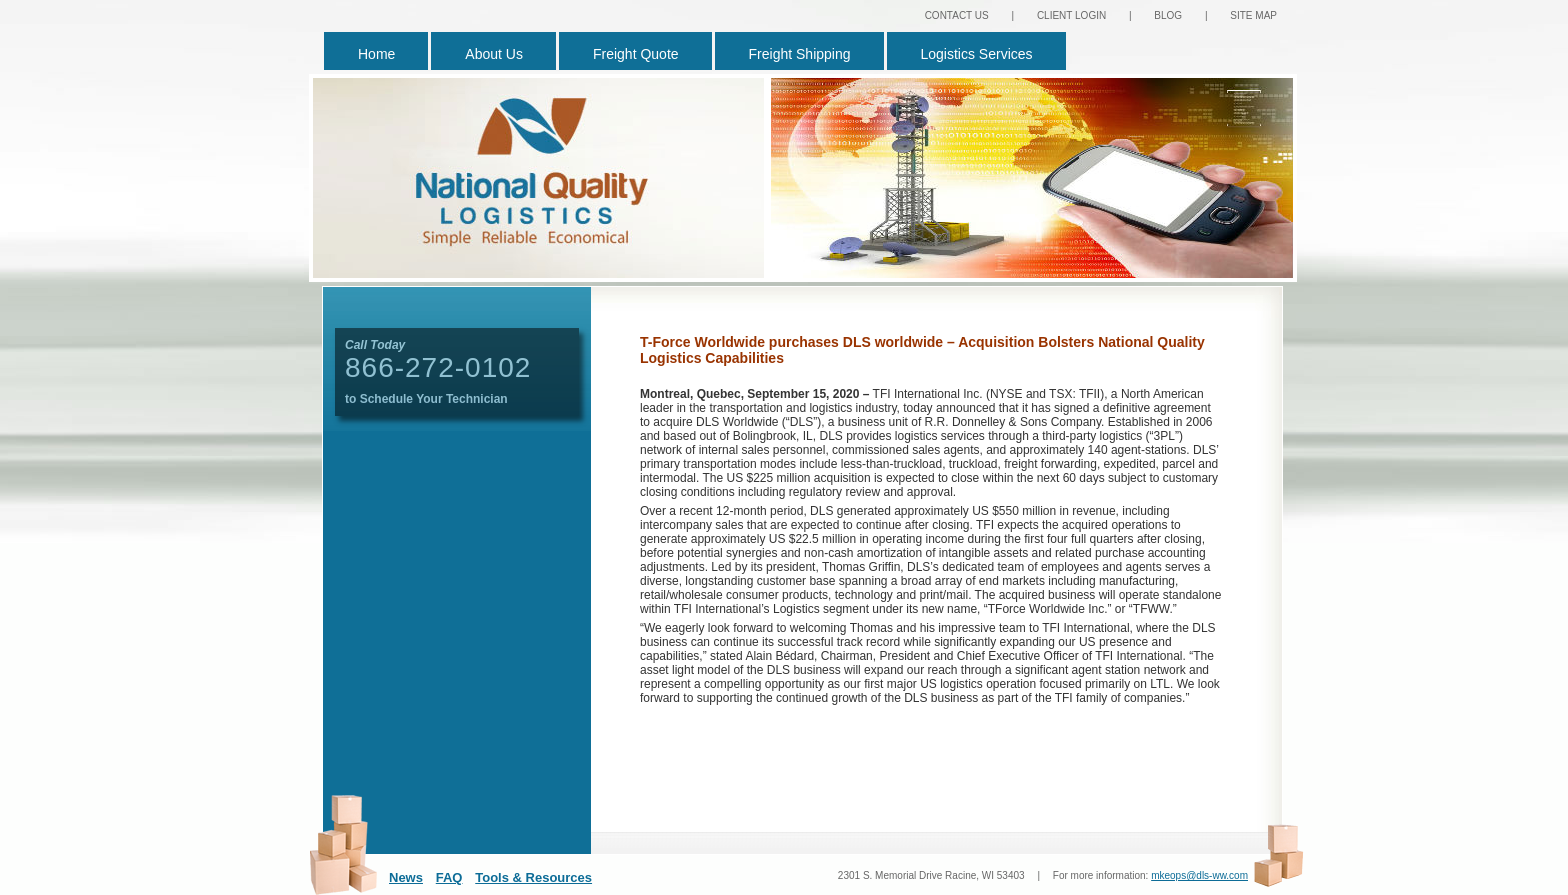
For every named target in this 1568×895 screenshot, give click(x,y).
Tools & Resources (533, 877)
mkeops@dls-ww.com (1199, 875)
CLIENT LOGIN (1071, 15)
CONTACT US (957, 15)
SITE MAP (1253, 15)
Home (376, 54)
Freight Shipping (800, 54)
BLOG (1168, 15)
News (406, 877)
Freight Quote (636, 54)
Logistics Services (977, 54)
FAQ (449, 877)
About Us (494, 54)
